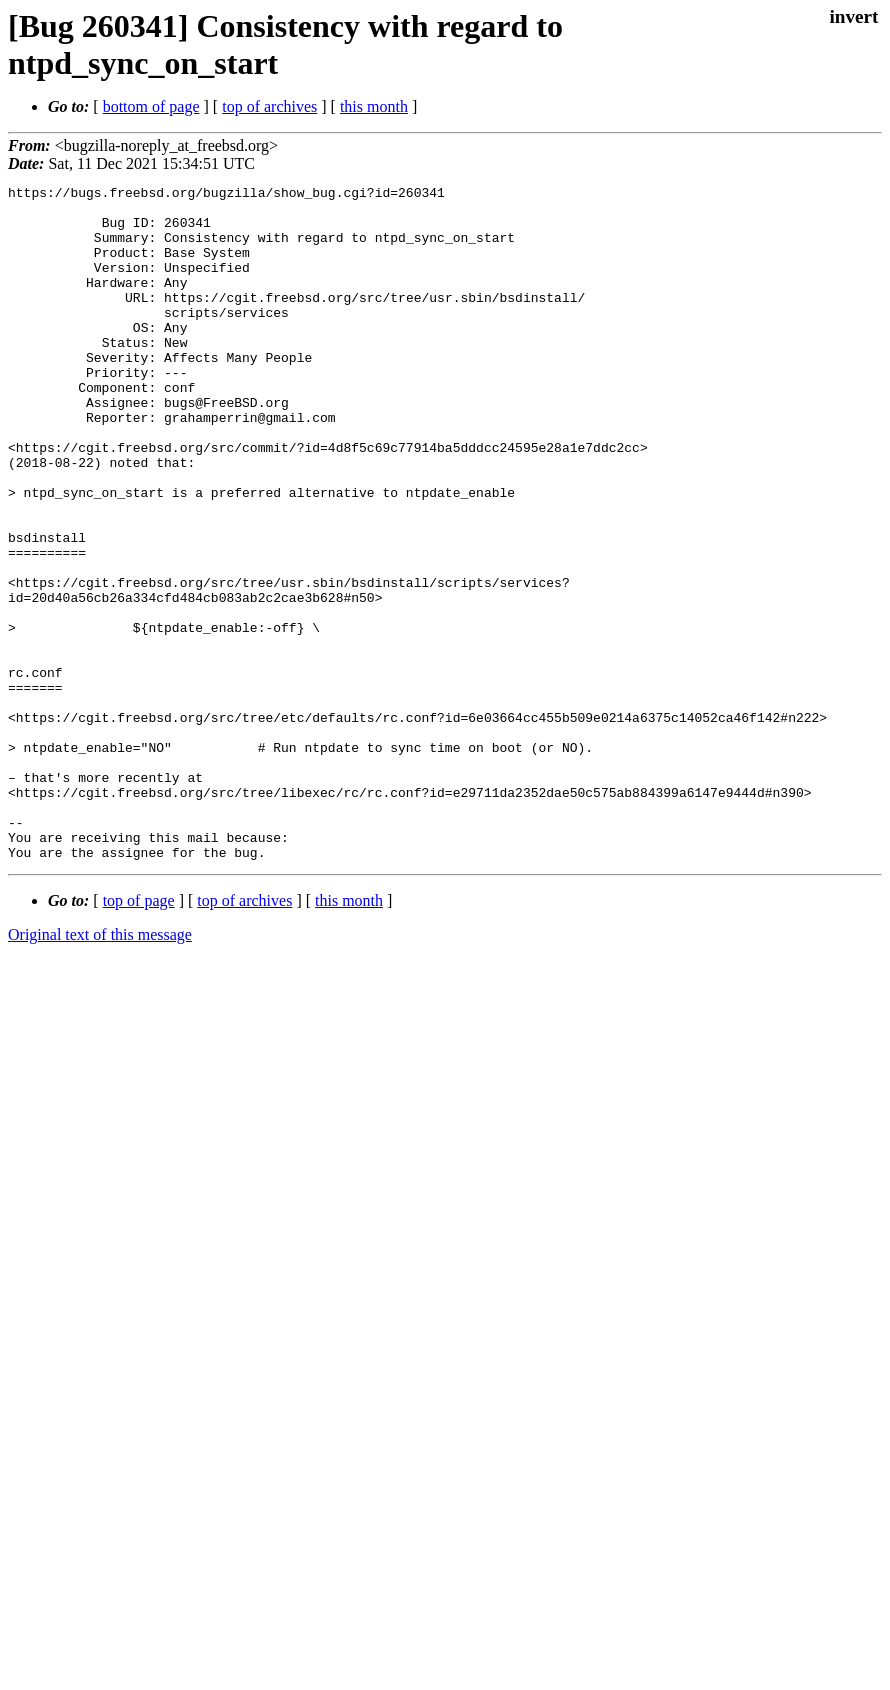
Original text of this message (100, 1069)
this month (374, 106)
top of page (139, 1035)
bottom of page (151, 106)
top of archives (269, 106)
